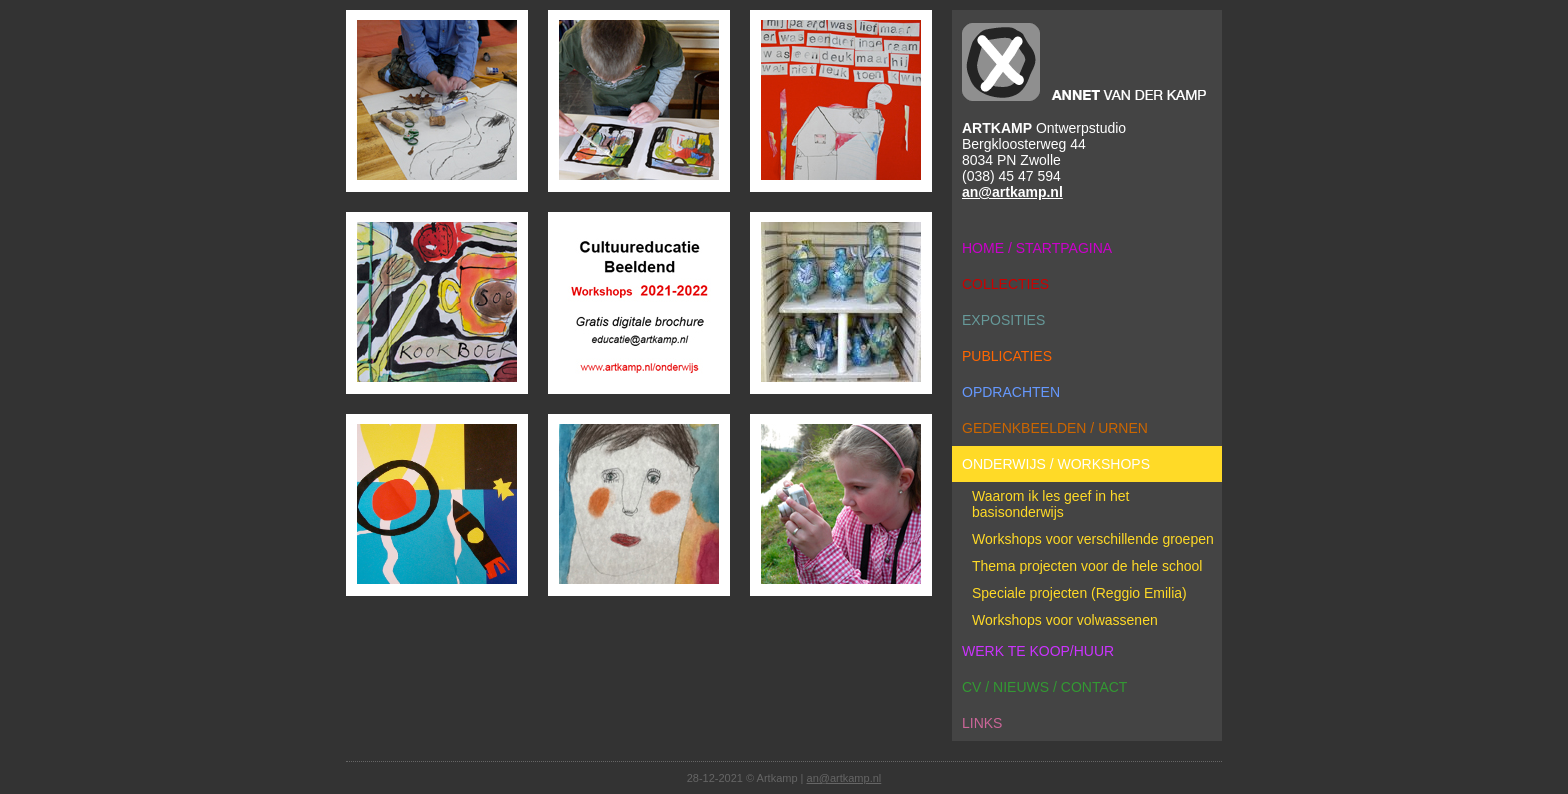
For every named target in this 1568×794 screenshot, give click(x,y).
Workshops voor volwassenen (1065, 620)
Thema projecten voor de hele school (1087, 566)
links (982, 723)
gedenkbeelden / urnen (1055, 428)
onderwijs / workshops (1056, 464)
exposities (1003, 320)
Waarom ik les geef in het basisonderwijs (1050, 504)
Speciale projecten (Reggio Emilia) (1079, 593)
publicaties (1007, 356)
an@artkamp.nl (1012, 192)
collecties (1005, 284)
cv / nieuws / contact (1044, 687)
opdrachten (1011, 392)
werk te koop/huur (1038, 651)
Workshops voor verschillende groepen (1093, 539)
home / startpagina (1037, 248)
